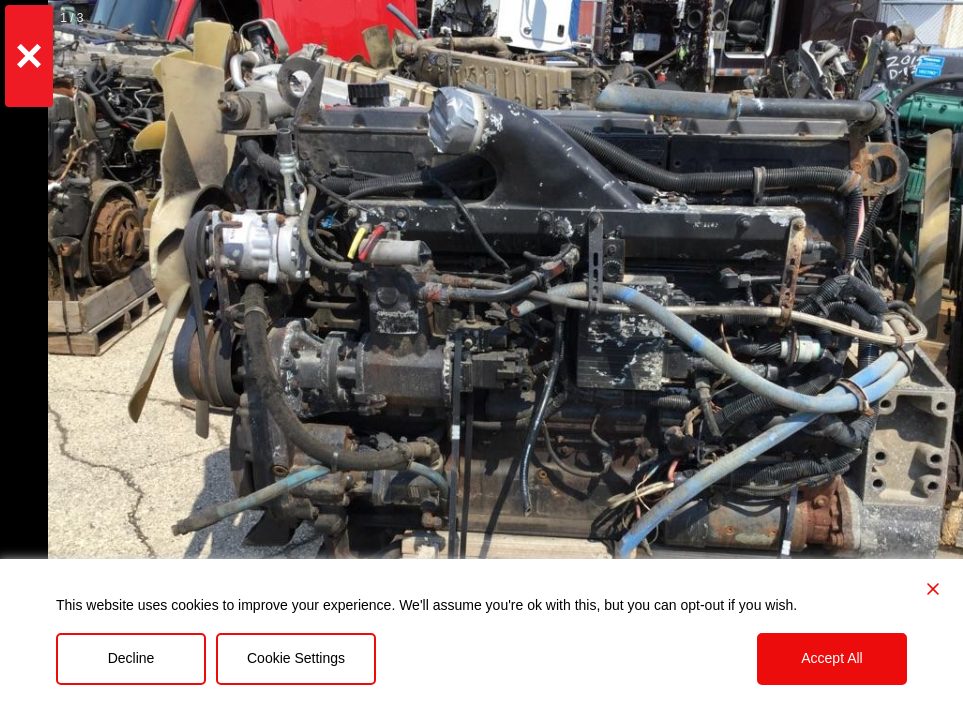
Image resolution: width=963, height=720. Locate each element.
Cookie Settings (296, 658)
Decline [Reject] (131, 658)
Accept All (831, 658)
